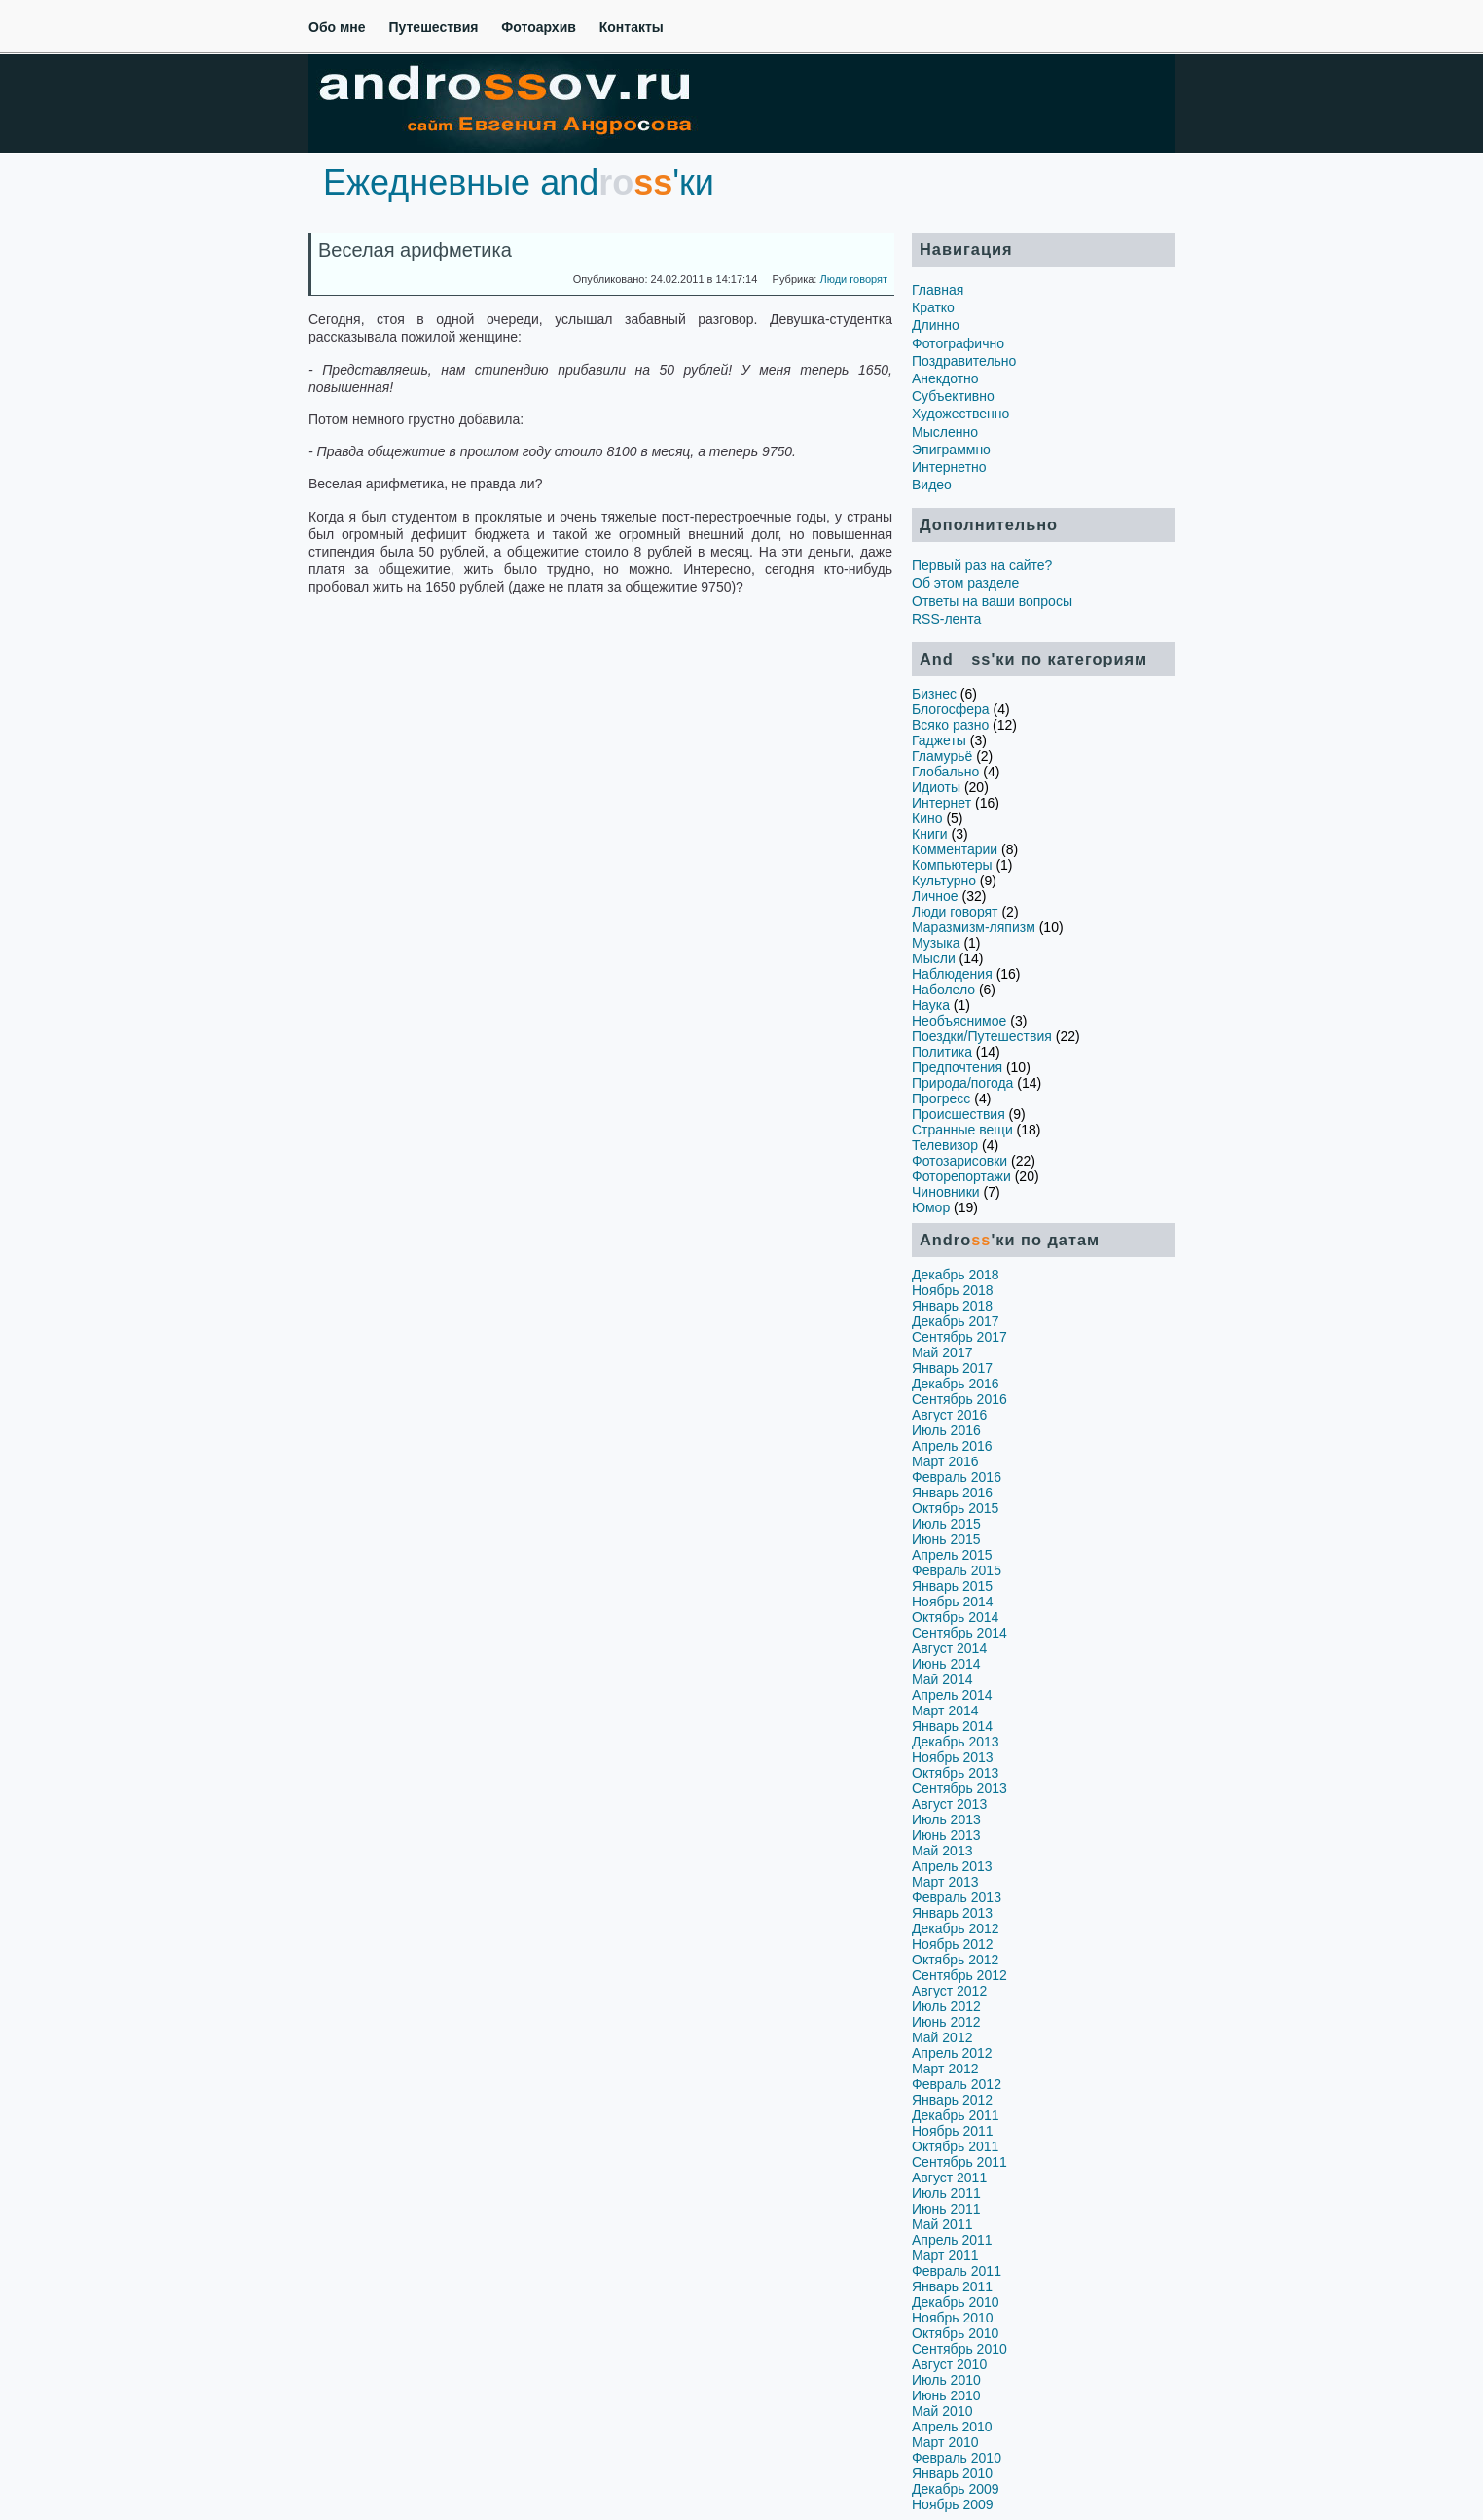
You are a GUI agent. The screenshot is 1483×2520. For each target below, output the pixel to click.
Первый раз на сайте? (982, 565)
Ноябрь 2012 (953, 1944)
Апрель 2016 (952, 1446)
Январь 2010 (952, 2473)
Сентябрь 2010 (959, 2349)
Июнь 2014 (946, 1664)
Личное (935, 896)
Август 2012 (949, 1990)
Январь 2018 (952, 1306)
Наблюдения (952, 974)
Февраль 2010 (956, 2458)
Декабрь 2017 (955, 1321)
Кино (927, 818)
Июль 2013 (946, 1819)
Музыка (936, 943)
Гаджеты (939, 740)
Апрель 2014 (952, 1695)
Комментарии (954, 849)
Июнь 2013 (946, 1835)
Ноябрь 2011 (953, 2131)
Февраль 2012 (956, 2084)
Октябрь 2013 (955, 1773)
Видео (932, 484)
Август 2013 (949, 1804)
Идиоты (936, 787)
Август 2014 (949, 1648)
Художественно (960, 413)
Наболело (943, 989)
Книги (930, 834)
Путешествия (433, 27)
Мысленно (945, 432)
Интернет (941, 802)
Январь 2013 (952, 1913)
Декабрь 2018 (955, 1274)
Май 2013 (942, 1850)
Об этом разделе (965, 583)
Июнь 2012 (946, 2022)
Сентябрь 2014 (959, 1632)
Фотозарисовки (959, 1161)
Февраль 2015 (956, 1570)
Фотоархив (538, 27)
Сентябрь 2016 (959, 1399)
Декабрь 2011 (955, 2115)
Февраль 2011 (956, 2271)
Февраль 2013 (956, 1897)
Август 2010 (949, 2364)
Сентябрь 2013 (959, 1788)
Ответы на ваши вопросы (992, 601)
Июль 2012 (946, 2006)
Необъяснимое (959, 1020)
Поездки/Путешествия (982, 1036)
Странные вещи (962, 1129)
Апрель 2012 (952, 2053)
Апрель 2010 (952, 2426)
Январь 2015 (952, 1586)
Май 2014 (942, 1679)
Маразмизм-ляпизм (973, 927)
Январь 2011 (952, 2286)
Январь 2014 (952, 1726)
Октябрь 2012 (955, 1959)
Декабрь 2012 (955, 1928)
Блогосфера (951, 709)
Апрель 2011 (952, 2240)
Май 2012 (942, 2037)
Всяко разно (950, 725)
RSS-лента (946, 619)
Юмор (931, 1207)
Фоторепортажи (961, 1176)
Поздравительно (964, 361)
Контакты (631, 27)
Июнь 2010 (946, 2395)
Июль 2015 (946, 1523)
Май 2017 (942, 1352)
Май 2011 (942, 2224)
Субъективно (953, 396)
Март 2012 (945, 2068)
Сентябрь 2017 (959, 1337)
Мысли (934, 958)
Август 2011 (949, 2177)
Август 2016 (949, 1414)
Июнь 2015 (946, 1539)
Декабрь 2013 (955, 1741)
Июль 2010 (946, 2380)
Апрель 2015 (952, 1555)
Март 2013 (945, 1882)
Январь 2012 (952, 2099)
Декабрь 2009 (955, 2489)
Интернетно (949, 467)
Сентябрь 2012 (959, 1975)
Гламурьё (942, 756)
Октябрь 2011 (955, 2146)
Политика (942, 1052)
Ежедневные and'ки (518, 182)
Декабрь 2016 (955, 1383)
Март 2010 (945, 2442)
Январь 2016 (952, 1492)
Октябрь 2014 (955, 1617)
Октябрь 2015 (955, 1508)
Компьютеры (952, 865)
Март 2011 (945, 2255)
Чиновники (946, 1192)
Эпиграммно (951, 449)
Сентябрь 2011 (959, 2162)
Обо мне (337, 27)
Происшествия (958, 1114)
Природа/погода (962, 1083)
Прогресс (941, 1098)
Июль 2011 (946, 2193)
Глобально (945, 771)
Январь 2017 (952, 1368)
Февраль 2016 (956, 1477)
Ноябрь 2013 (953, 1757)
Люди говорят (853, 279)
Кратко (933, 307)
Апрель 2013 (952, 1866)
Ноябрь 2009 (953, 2504)
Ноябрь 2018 (953, 1290)
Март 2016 (945, 1461)
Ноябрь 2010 (953, 2317)
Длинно (935, 325)
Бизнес (934, 694)
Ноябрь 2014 (953, 1601)
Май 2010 (942, 2411)
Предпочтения (957, 1067)
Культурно (944, 880)
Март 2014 (945, 1710)
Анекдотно (945, 378)
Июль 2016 (946, 1430)
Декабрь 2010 (955, 2302)
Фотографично (958, 343)
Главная (937, 290)
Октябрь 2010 (955, 2333)
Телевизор (945, 1145)
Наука (931, 1005)
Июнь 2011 (946, 2208)
